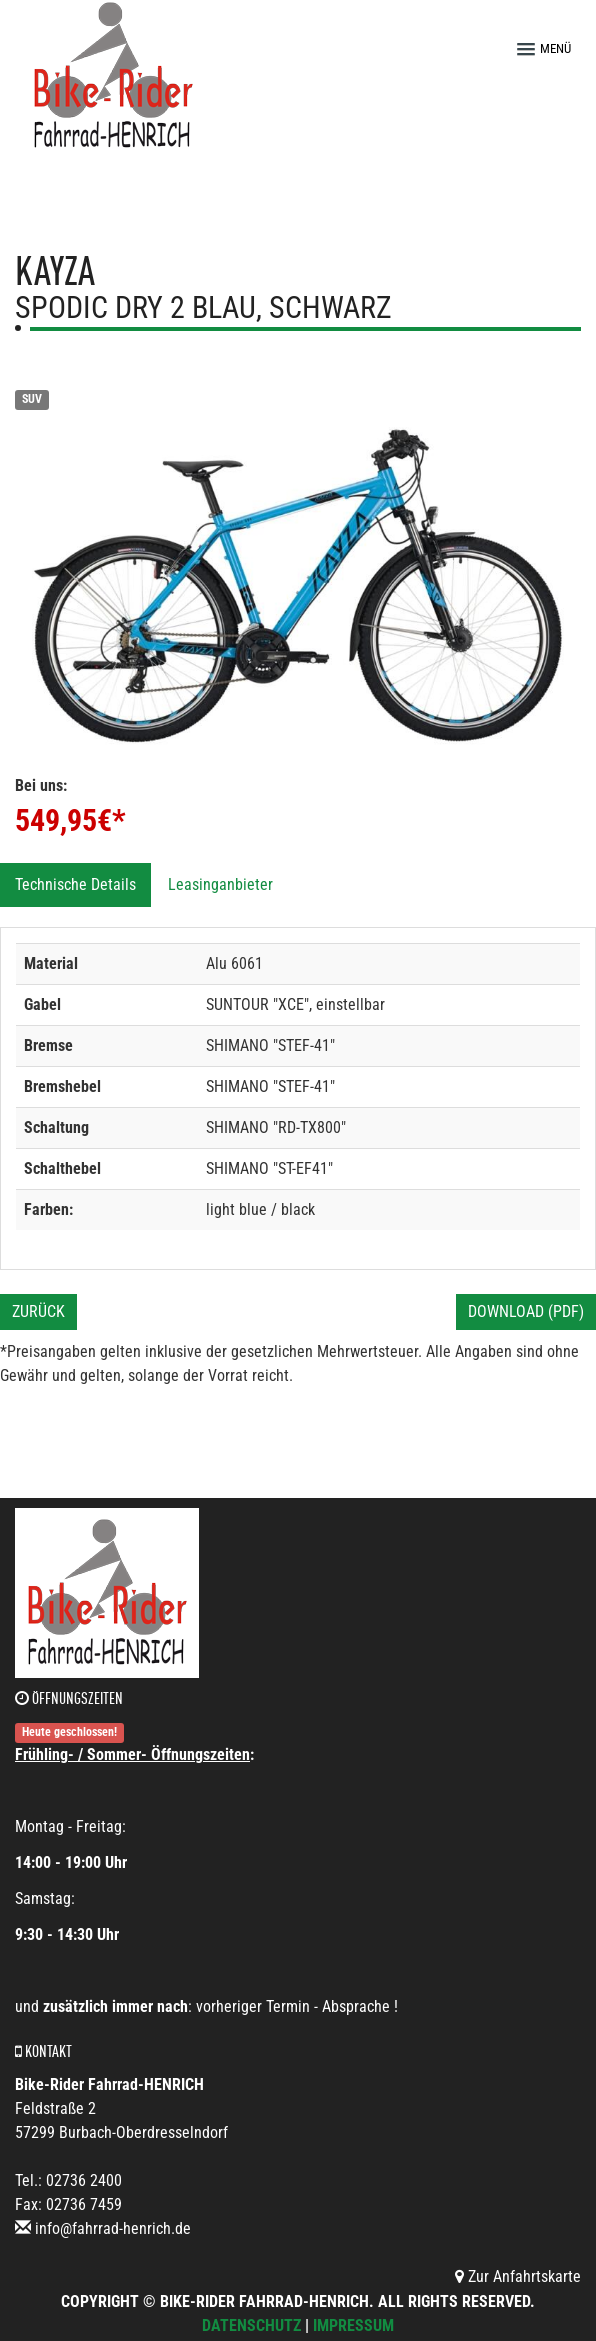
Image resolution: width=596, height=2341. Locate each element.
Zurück (38, 1311)
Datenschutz (251, 2325)
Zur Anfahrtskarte (518, 2276)
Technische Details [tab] (75, 884)
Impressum (353, 2325)
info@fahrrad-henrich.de (113, 2228)
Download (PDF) (526, 1311)
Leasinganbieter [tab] (220, 884)
